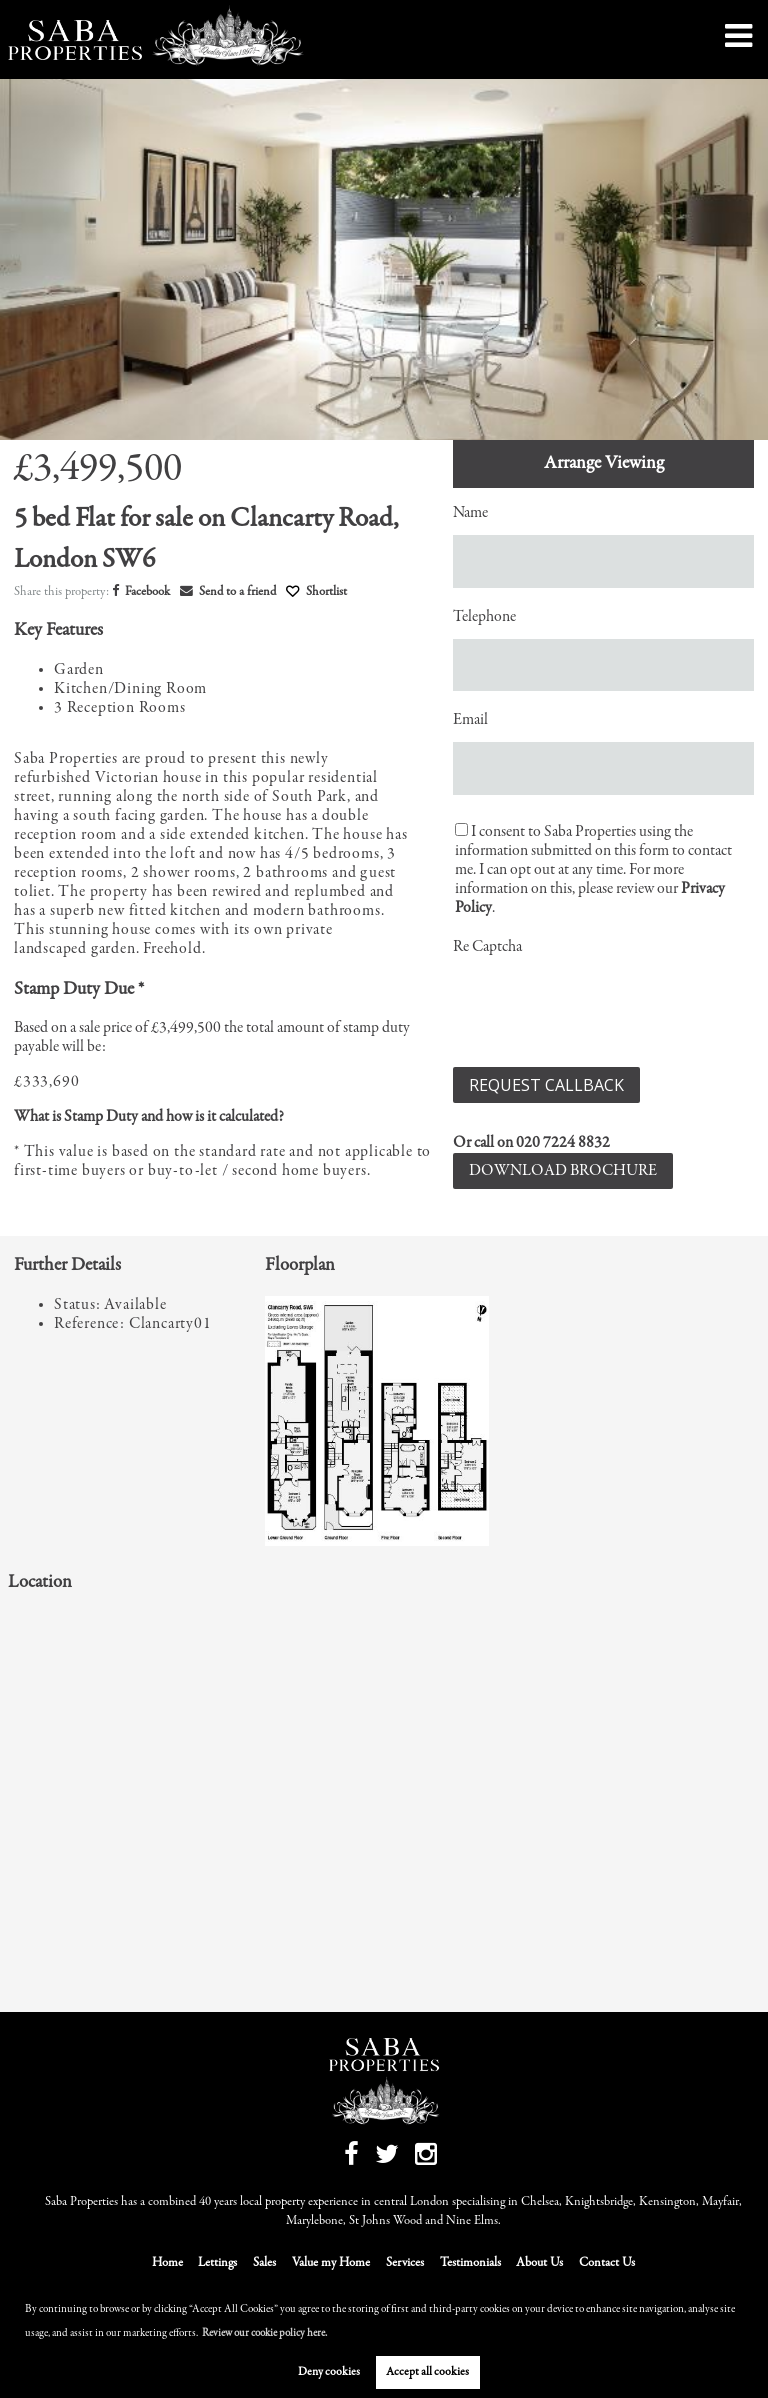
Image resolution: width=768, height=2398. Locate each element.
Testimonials (470, 2263)
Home (167, 2263)
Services (405, 2263)
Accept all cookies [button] (427, 2372)
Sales (264, 2263)
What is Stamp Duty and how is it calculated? (149, 1117)
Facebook (141, 592)
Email (470, 720)
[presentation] (605, 1008)
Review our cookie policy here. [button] (264, 2333)
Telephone (484, 617)
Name (470, 513)
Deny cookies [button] (329, 2372)
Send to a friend (228, 592)
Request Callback (546, 1085)
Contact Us (607, 2263)
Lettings (217, 2263)
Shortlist (326, 592)
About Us (539, 2263)
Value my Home (331, 2263)
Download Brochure (563, 1171)
